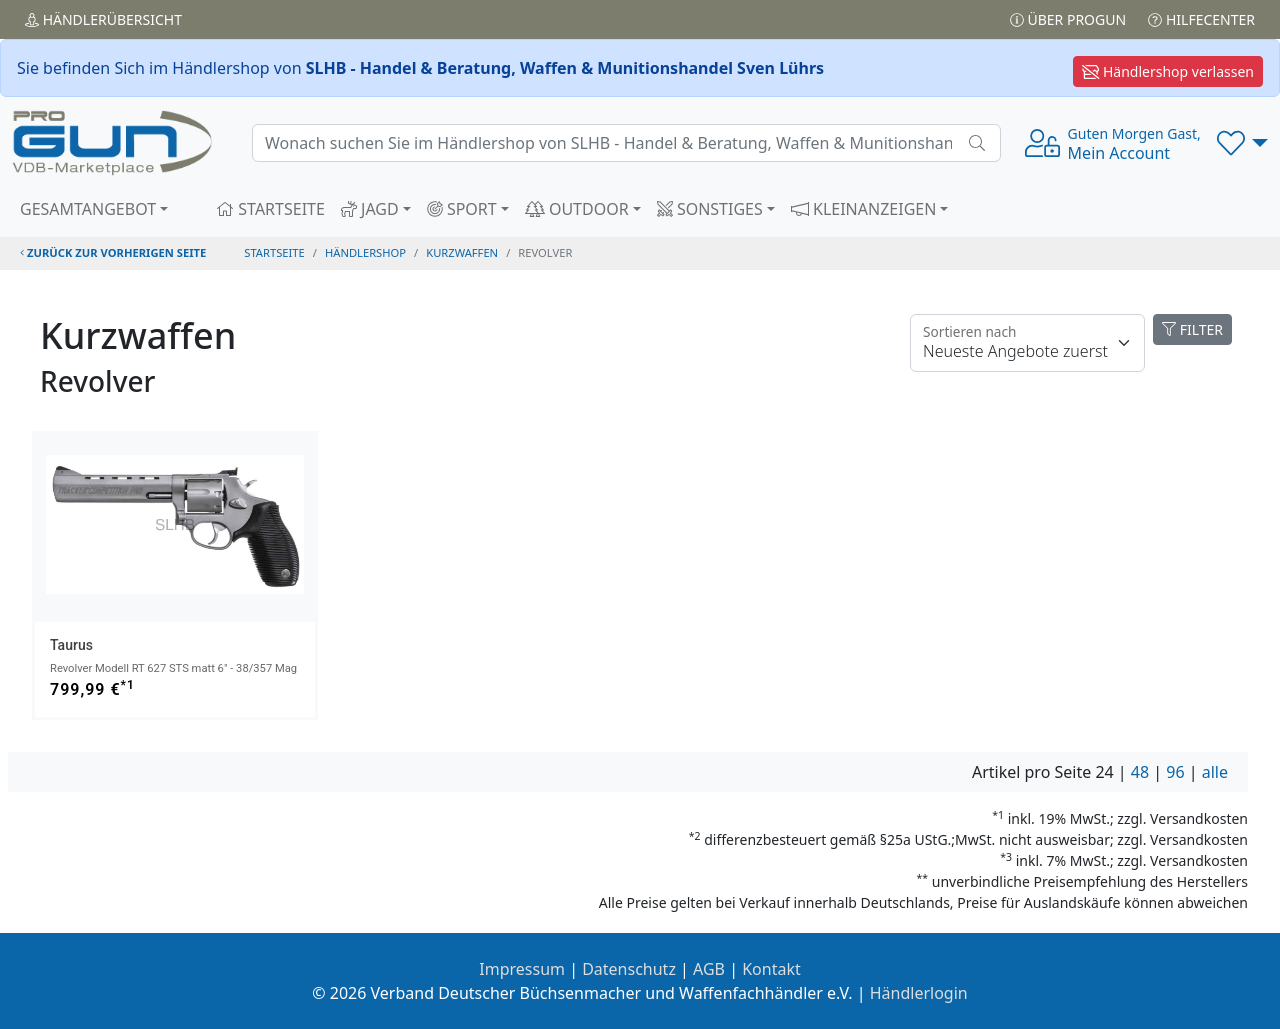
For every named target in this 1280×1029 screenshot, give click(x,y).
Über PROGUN (1068, 19)
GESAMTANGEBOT (88, 209)
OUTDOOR (577, 209)
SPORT (462, 209)
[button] (1242, 143)
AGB (709, 969)
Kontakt (771, 969)
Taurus (71, 645)
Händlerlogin (919, 993)
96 (1175, 772)
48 (1140, 772)
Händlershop (365, 252)
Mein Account (1134, 144)
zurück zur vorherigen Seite (113, 252)
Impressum (522, 969)
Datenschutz (629, 969)
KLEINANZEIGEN (864, 209)
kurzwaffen (462, 252)
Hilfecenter (1201, 19)
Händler (103, 19)
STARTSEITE (270, 209)
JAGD (370, 209)
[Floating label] (1027, 343)
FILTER (1192, 329)
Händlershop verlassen (1168, 71)
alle (1215, 772)
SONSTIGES (710, 209)
